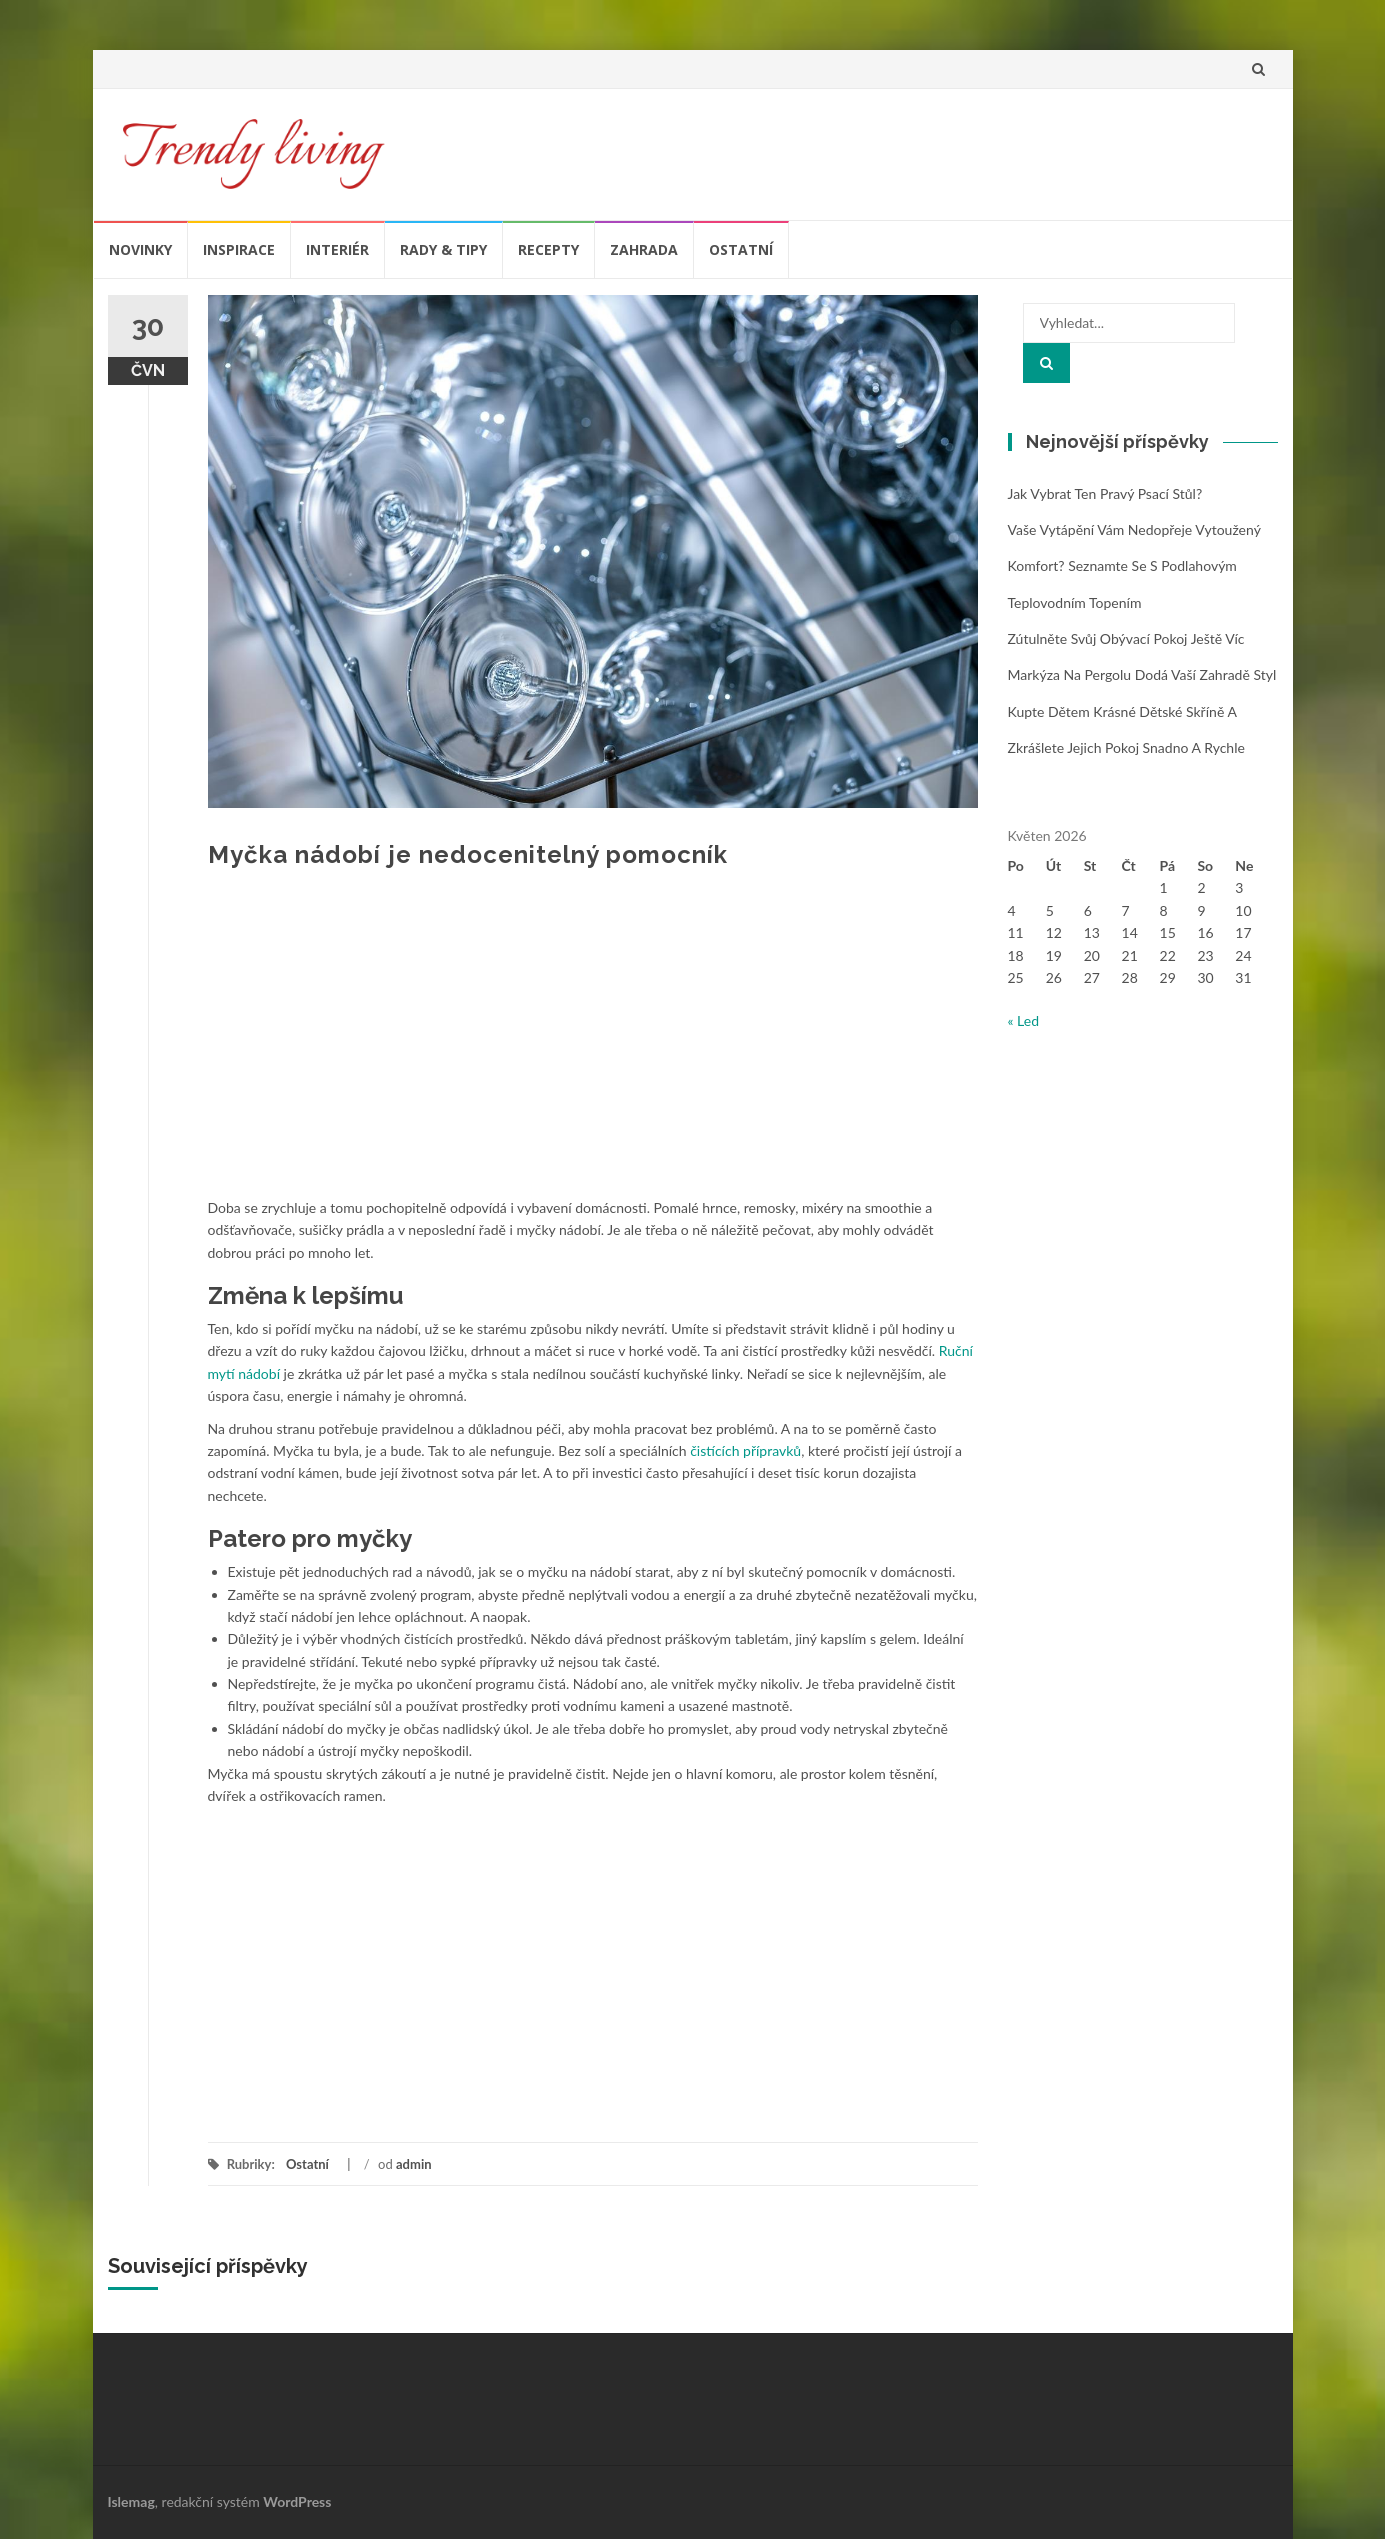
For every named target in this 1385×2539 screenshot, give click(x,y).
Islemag (131, 2501)
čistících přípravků (745, 1450)
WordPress (297, 2501)
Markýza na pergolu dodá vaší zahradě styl (1142, 674)
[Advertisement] (593, 1047)
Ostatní (741, 249)
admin (414, 2164)
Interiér (337, 249)
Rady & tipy (443, 249)
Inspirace (239, 249)
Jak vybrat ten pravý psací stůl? (1105, 493)
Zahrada (644, 249)
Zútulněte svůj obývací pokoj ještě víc (1126, 638)
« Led (1024, 1020)
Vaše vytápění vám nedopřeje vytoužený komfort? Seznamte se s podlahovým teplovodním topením (1134, 566)
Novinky (140, 249)
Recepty (548, 249)
